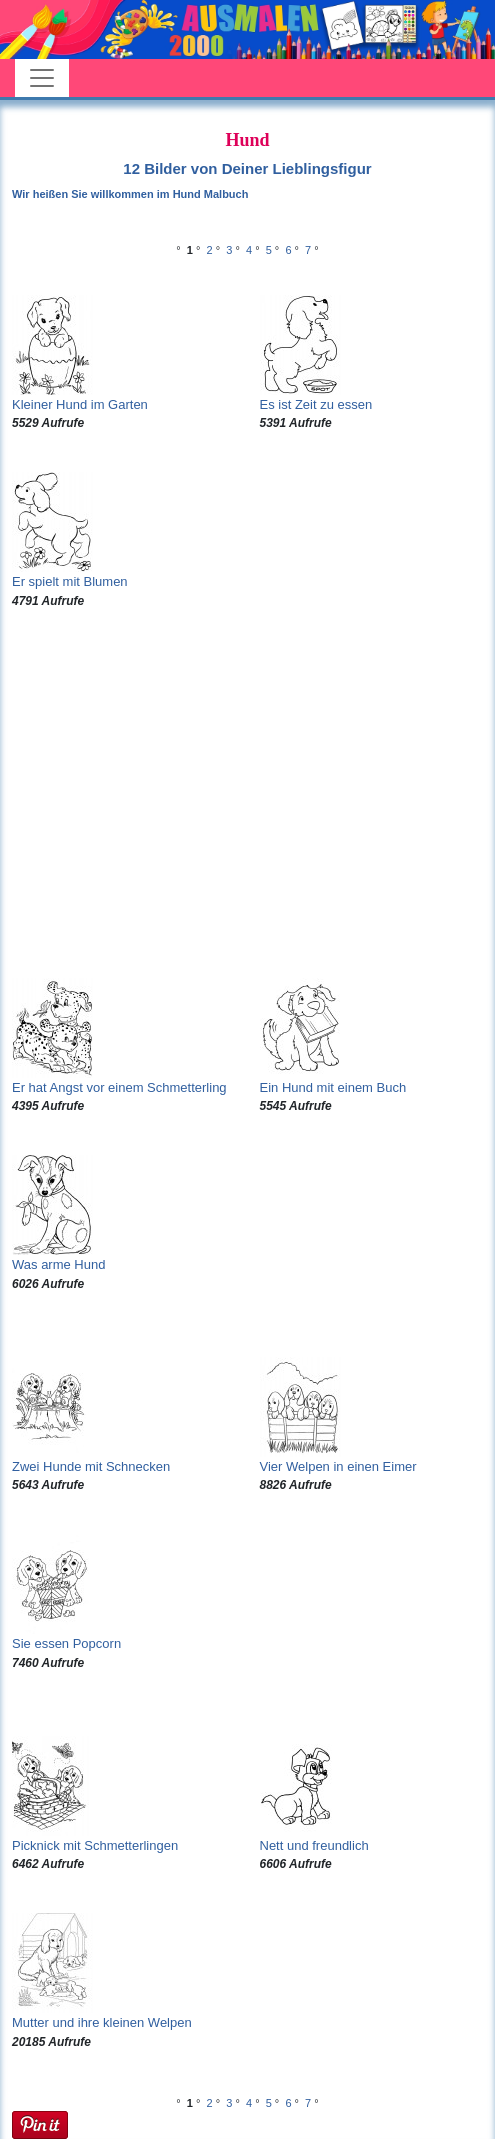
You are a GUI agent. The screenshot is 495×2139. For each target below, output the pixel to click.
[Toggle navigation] (42, 78)
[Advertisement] (247, 794)
